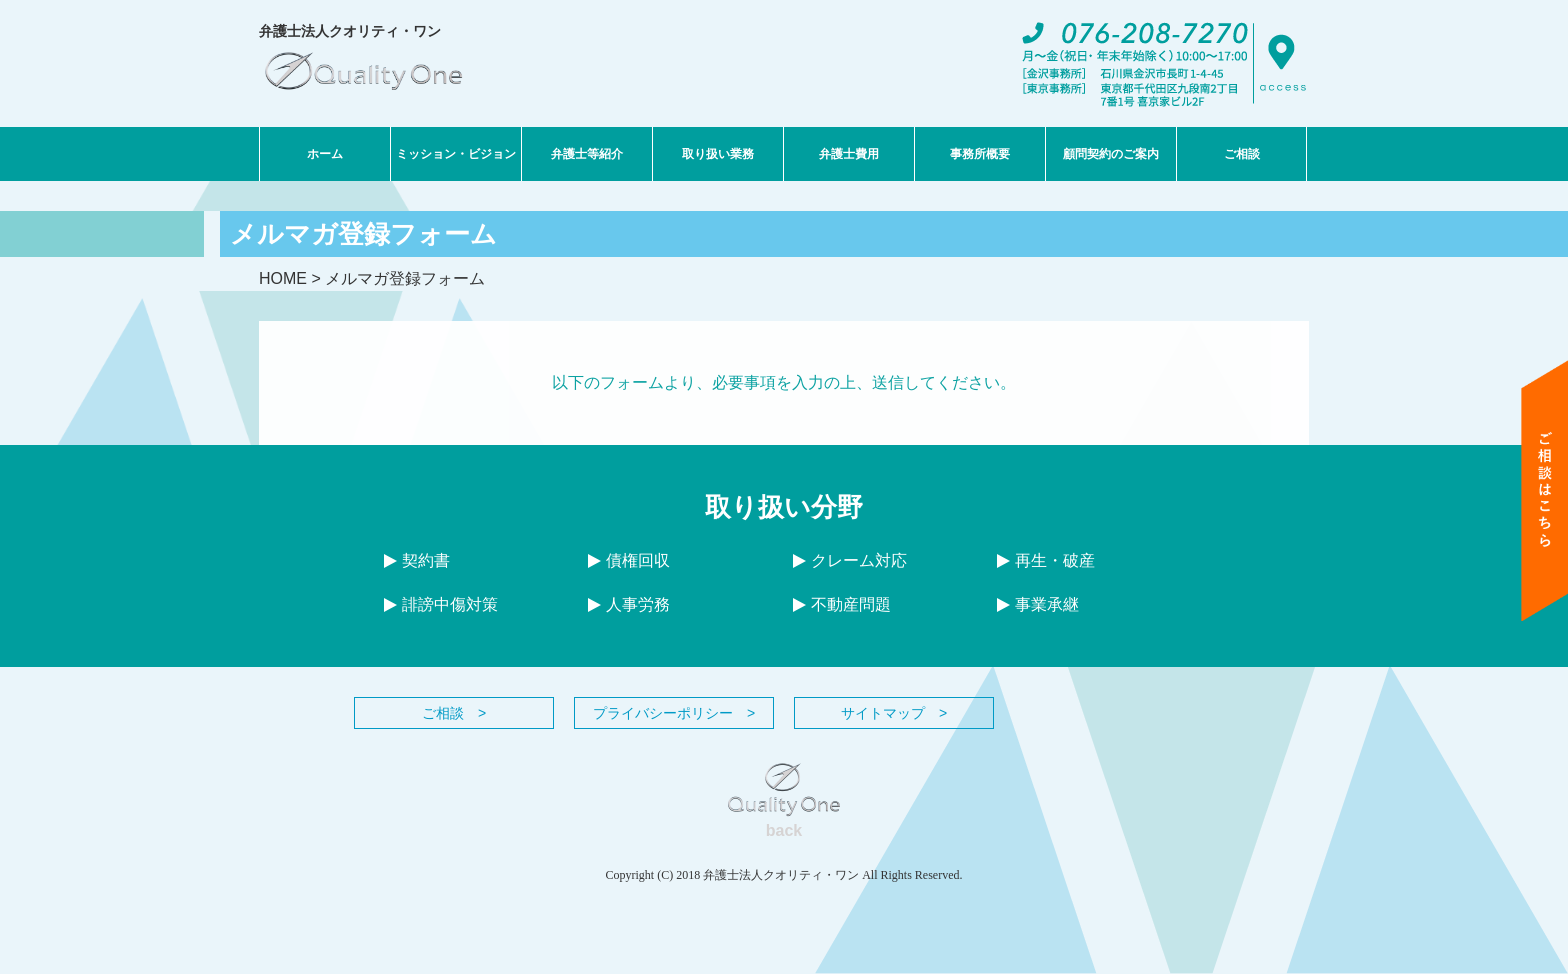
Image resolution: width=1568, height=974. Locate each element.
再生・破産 (1046, 560)
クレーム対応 (850, 560)
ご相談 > (454, 713)
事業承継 (1038, 604)
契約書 (417, 560)
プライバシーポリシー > (674, 713)
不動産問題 (842, 604)
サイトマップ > (894, 713)
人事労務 (629, 604)
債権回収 (629, 560)
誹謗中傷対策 (441, 604)
